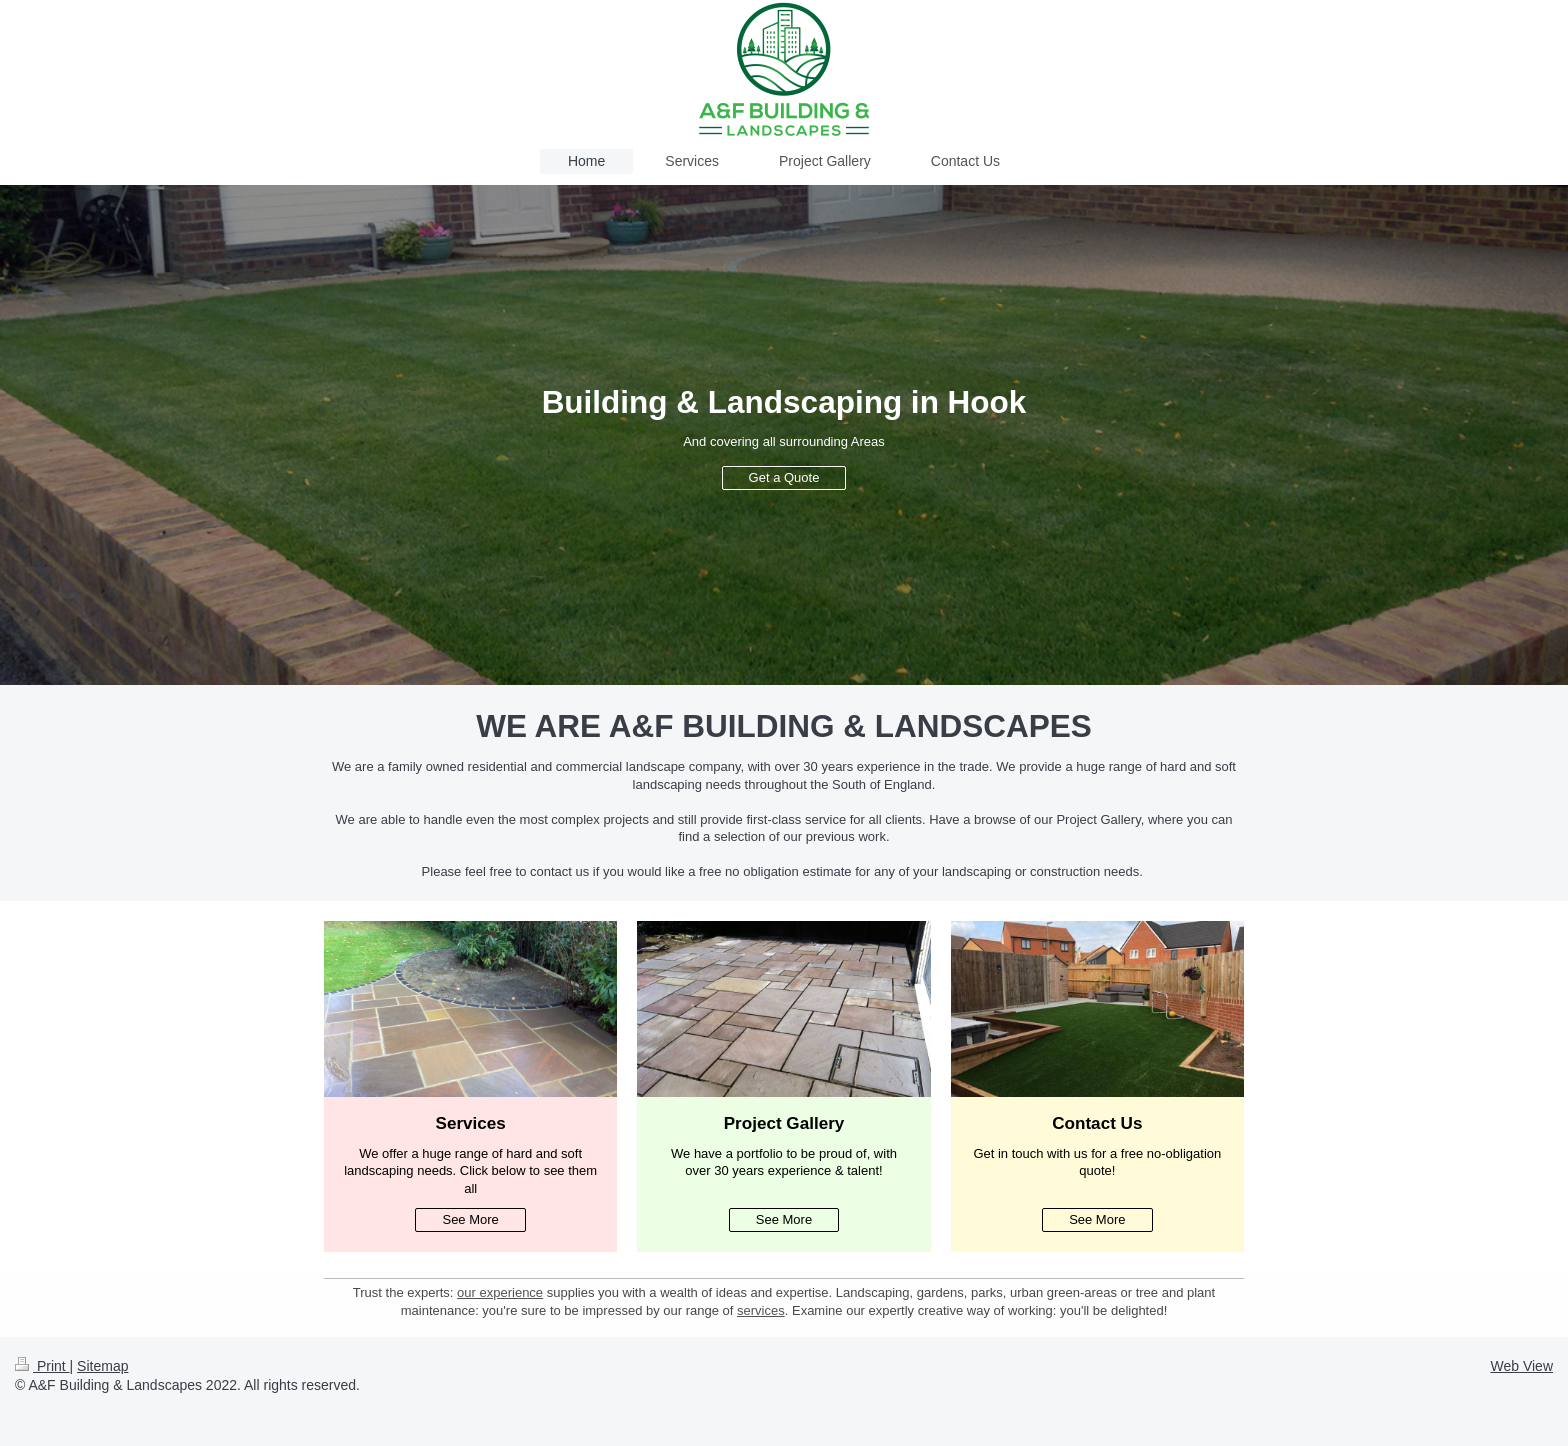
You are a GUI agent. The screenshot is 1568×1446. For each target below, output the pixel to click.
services (761, 1310)
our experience (500, 1292)
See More (470, 1219)
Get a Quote (784, 477)
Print (42, 1366)
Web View (1521, 1366)
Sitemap (102, 1366)
